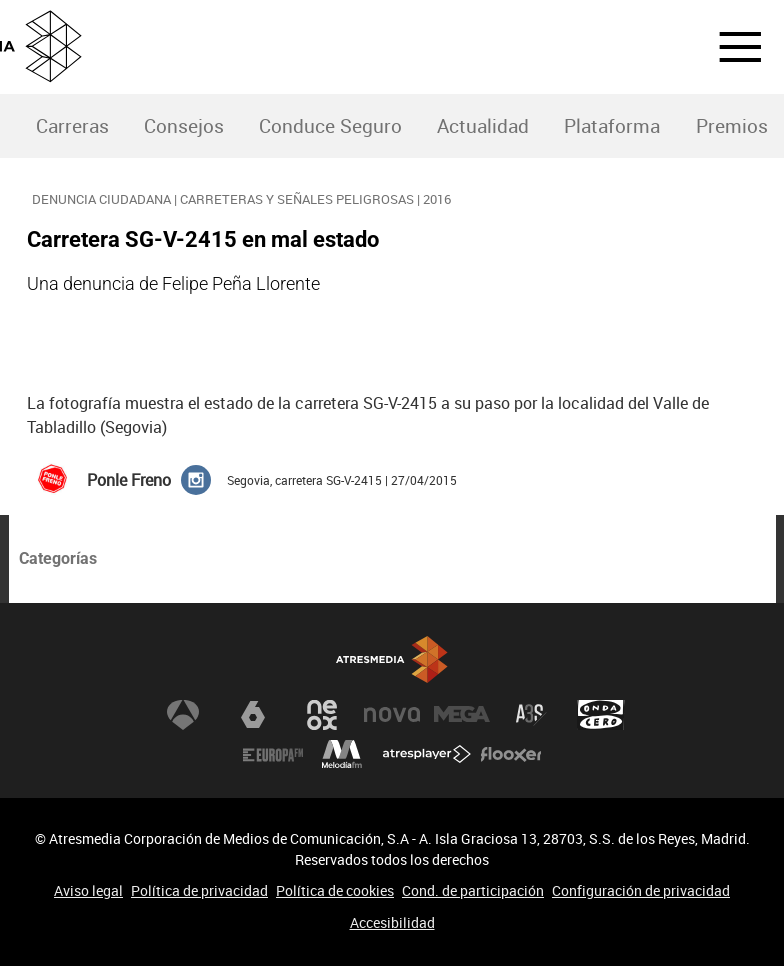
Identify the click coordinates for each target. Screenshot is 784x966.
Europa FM (273, 755)
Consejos (184, 126)
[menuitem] (72, 126)
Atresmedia (392, 660)
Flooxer (511, 755)
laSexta (253, 715)
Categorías (58, 558)
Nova (392, 715)
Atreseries (531, 715)
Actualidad (483, 126)
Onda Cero (601, 715)
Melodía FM (342, 755)
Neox (322, 715)
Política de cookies (335, 890)
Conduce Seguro (330, 126)
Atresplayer (427, 755)
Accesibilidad (392, 922)
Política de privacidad (199, 890)
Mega (462, 715)
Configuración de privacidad (641, 890)
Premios (732, 126)
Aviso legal (88, 890)
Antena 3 (183, 715)
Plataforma (612, 126)
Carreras (72, 126)
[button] (728, 47)
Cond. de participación (473, 890)
